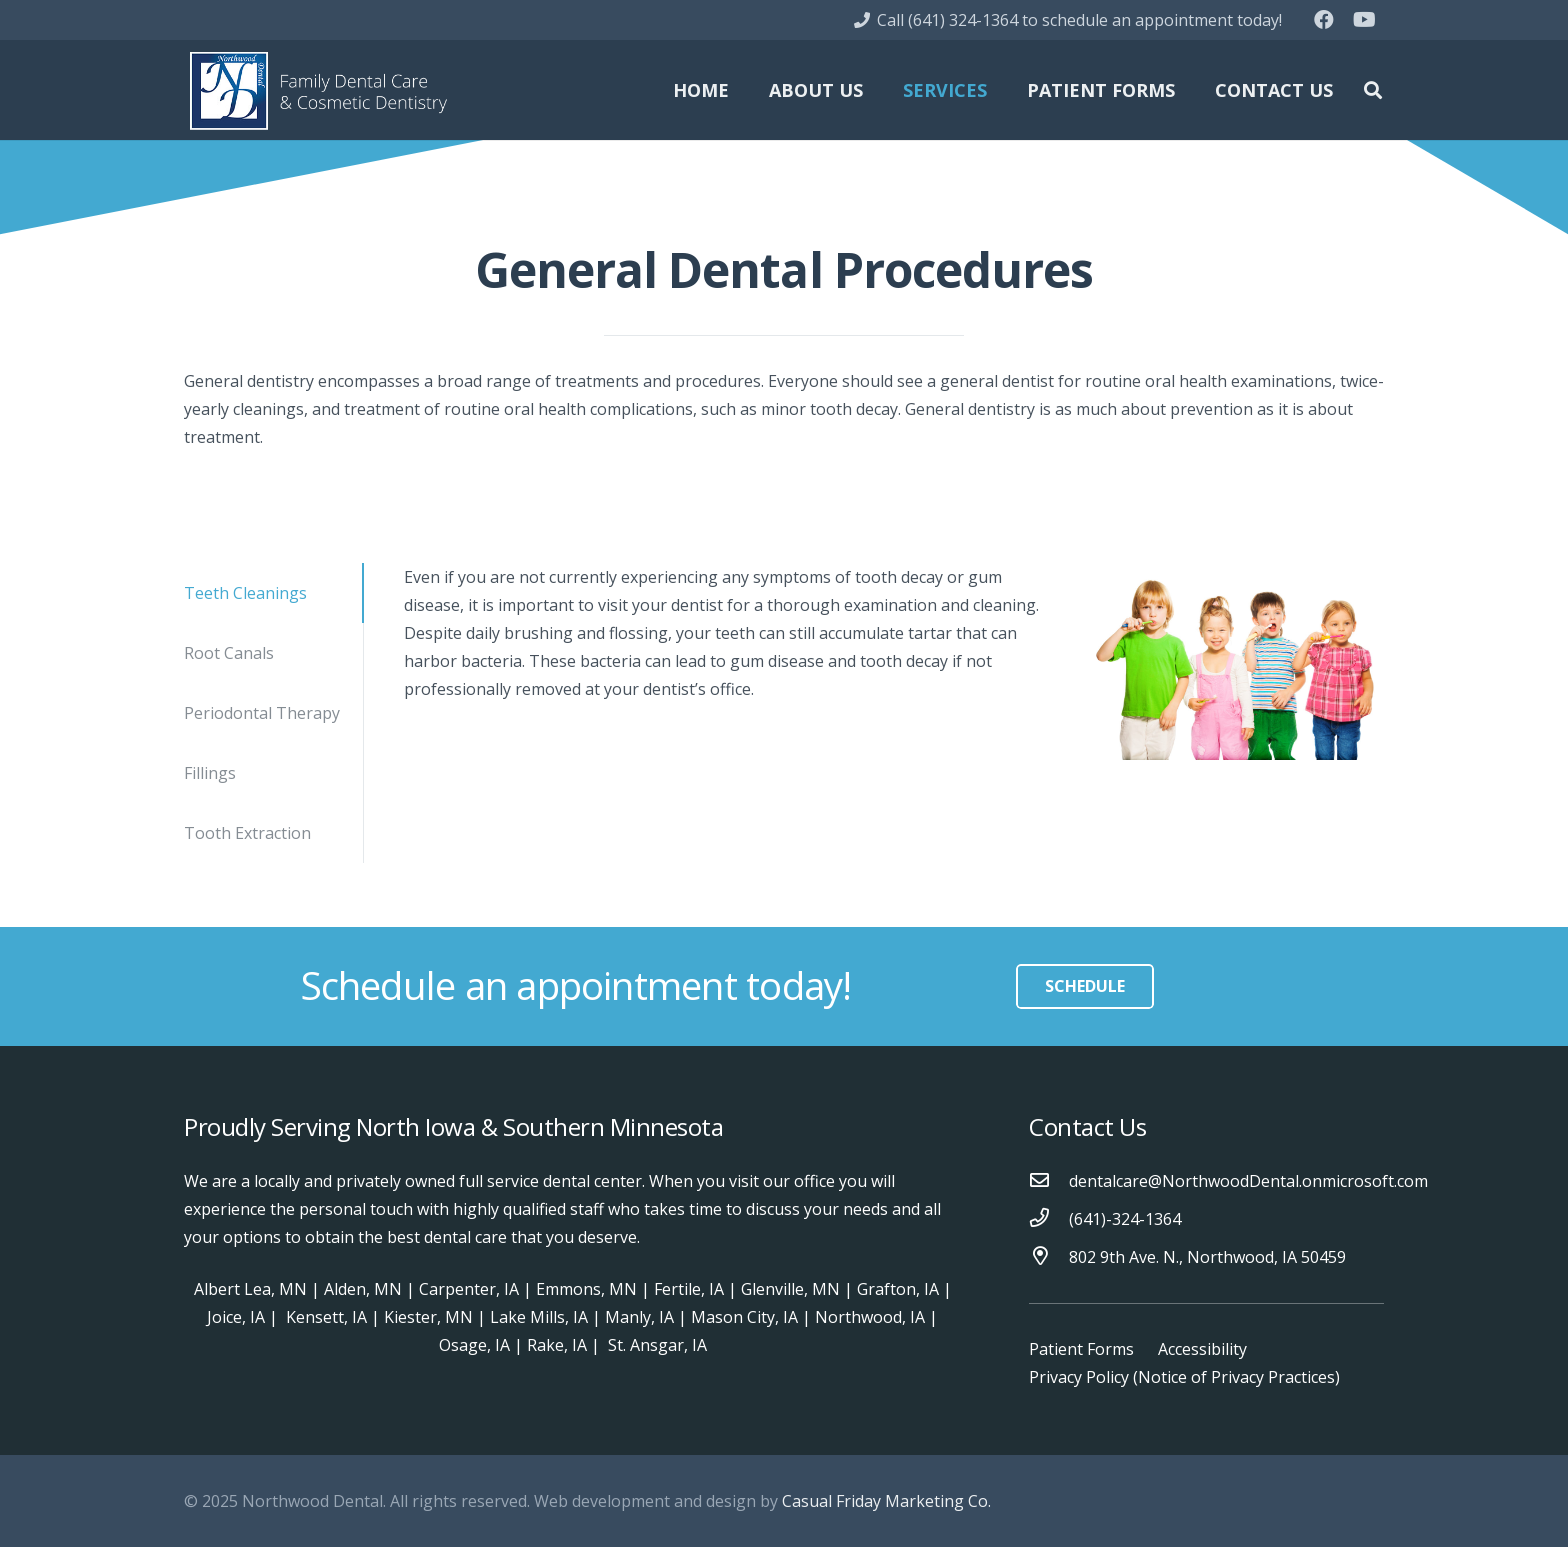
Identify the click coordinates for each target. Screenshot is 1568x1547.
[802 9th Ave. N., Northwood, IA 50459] (1049, 1257)
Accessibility (1202, 1349)
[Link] (317, 90)
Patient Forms (1081, 1349)
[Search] (1373, 90)
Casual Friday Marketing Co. (886, 1501)
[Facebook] (1324, 20)
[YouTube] (1364, 20)
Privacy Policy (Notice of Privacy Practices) (1184, 1377)
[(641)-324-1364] (1049, 1219)
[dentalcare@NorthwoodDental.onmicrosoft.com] (1049, 1181)
